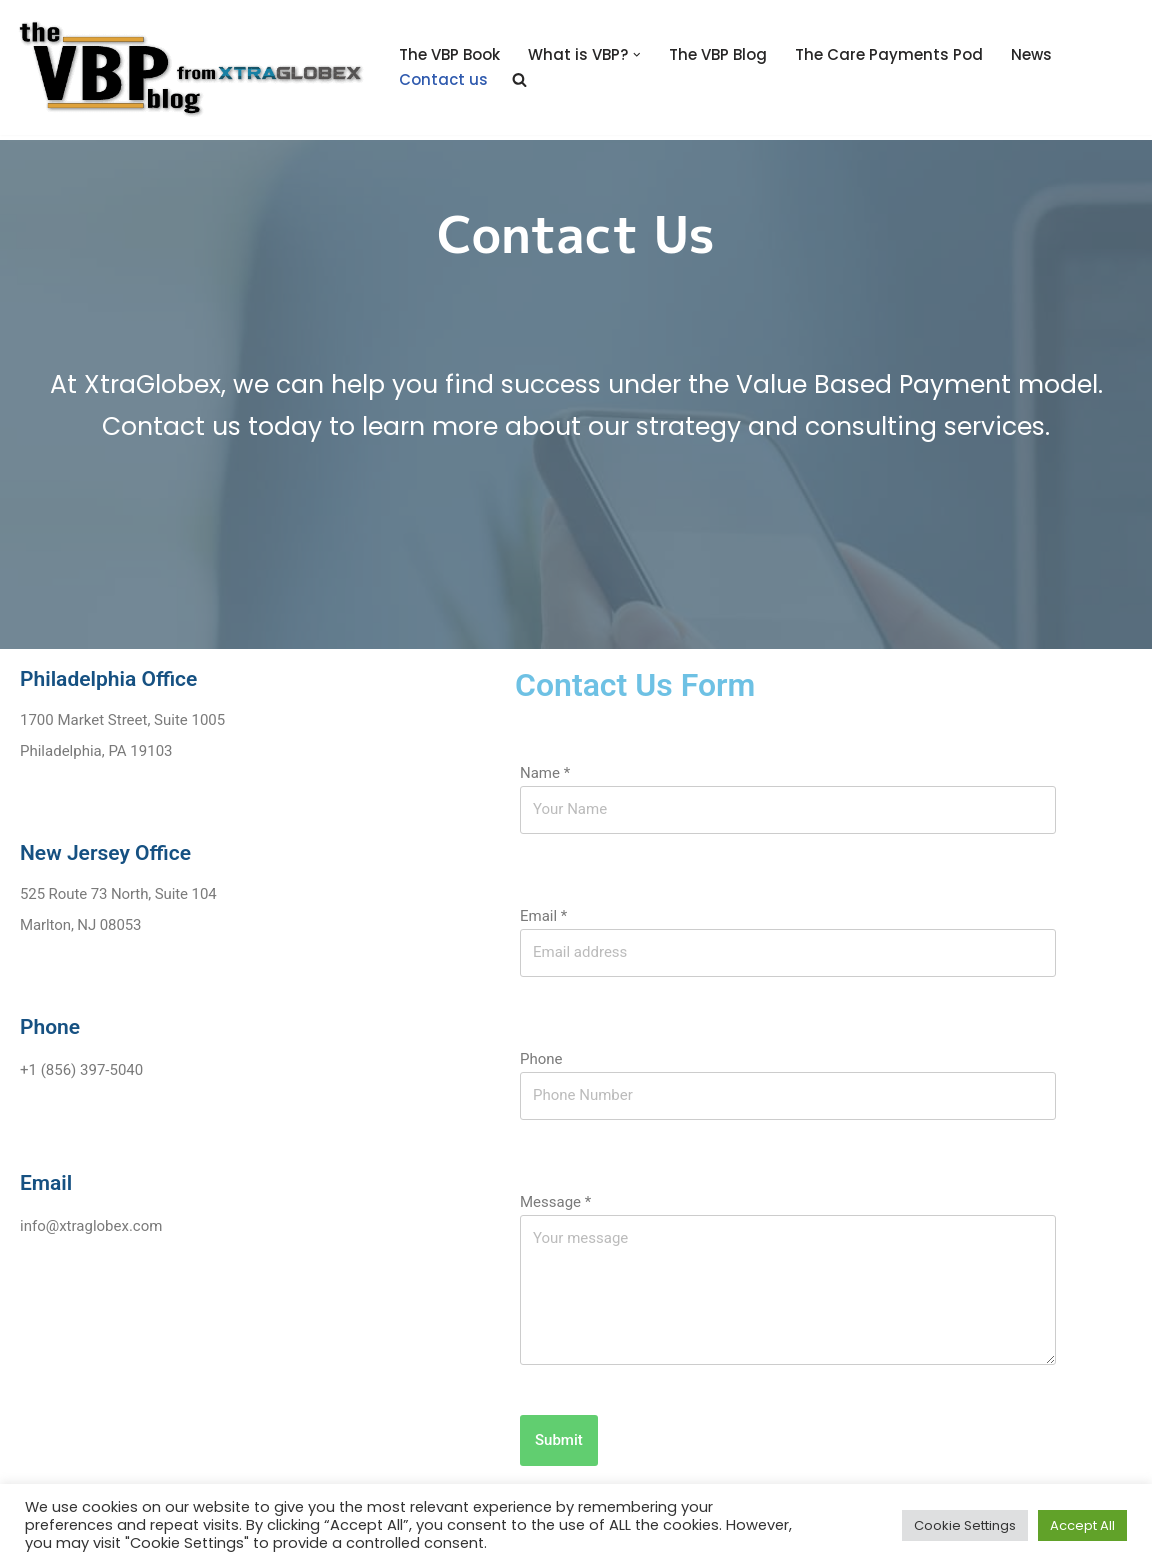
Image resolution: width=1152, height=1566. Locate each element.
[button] (637, 55)
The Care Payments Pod (889, 54)
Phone (541, 1059)
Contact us (443, 79)
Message (555, 1202)
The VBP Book (449, 54)
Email (543, 916)
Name (545, 773)
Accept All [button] (1082, 1525)
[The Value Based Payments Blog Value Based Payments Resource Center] (190, 67)
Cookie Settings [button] (965, 1525)
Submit (559, 1440)
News (1031, 54)
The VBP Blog (718, 54)
